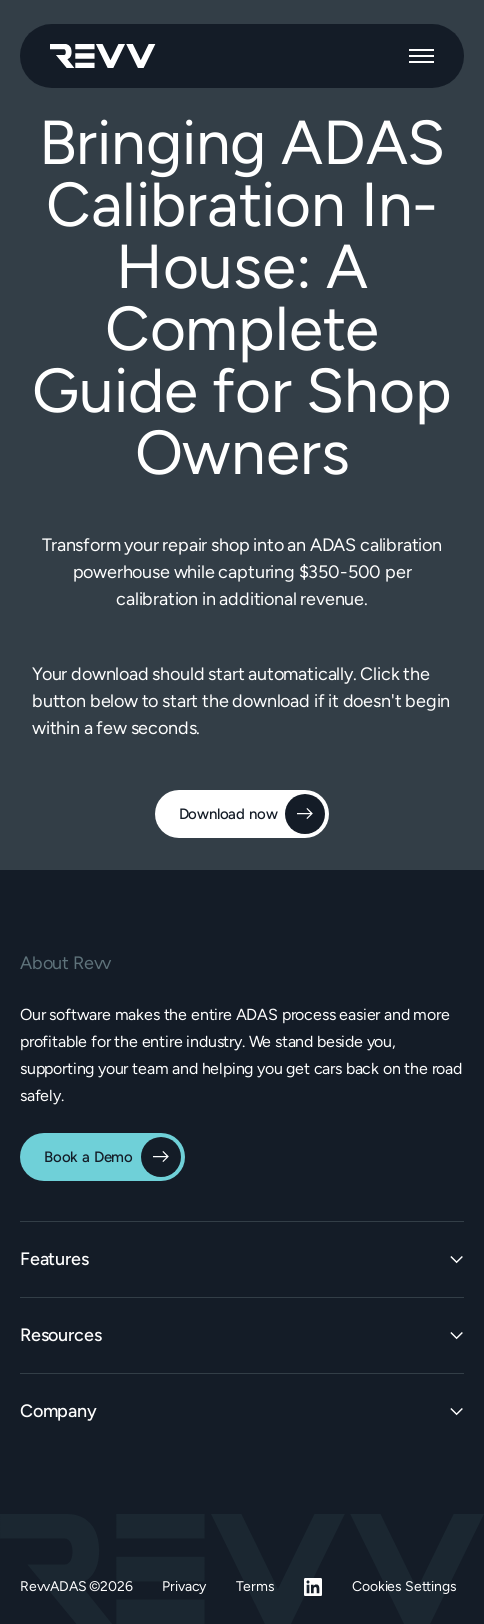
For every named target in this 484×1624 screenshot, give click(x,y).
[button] (421, 56)
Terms (255, 1586)
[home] (103, 56)
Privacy (184, 1586)
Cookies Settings (404, 1586)
